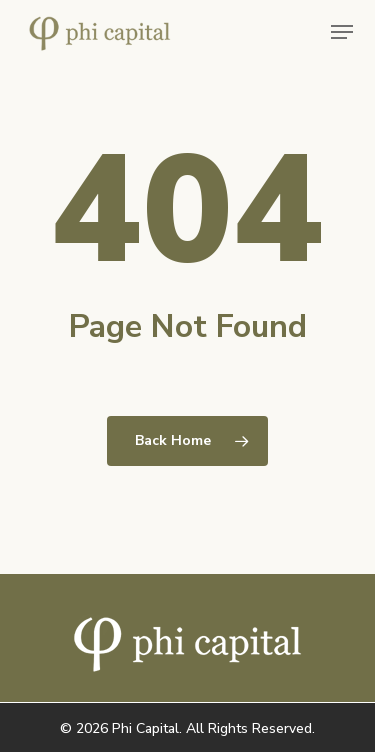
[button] (342, 32)
